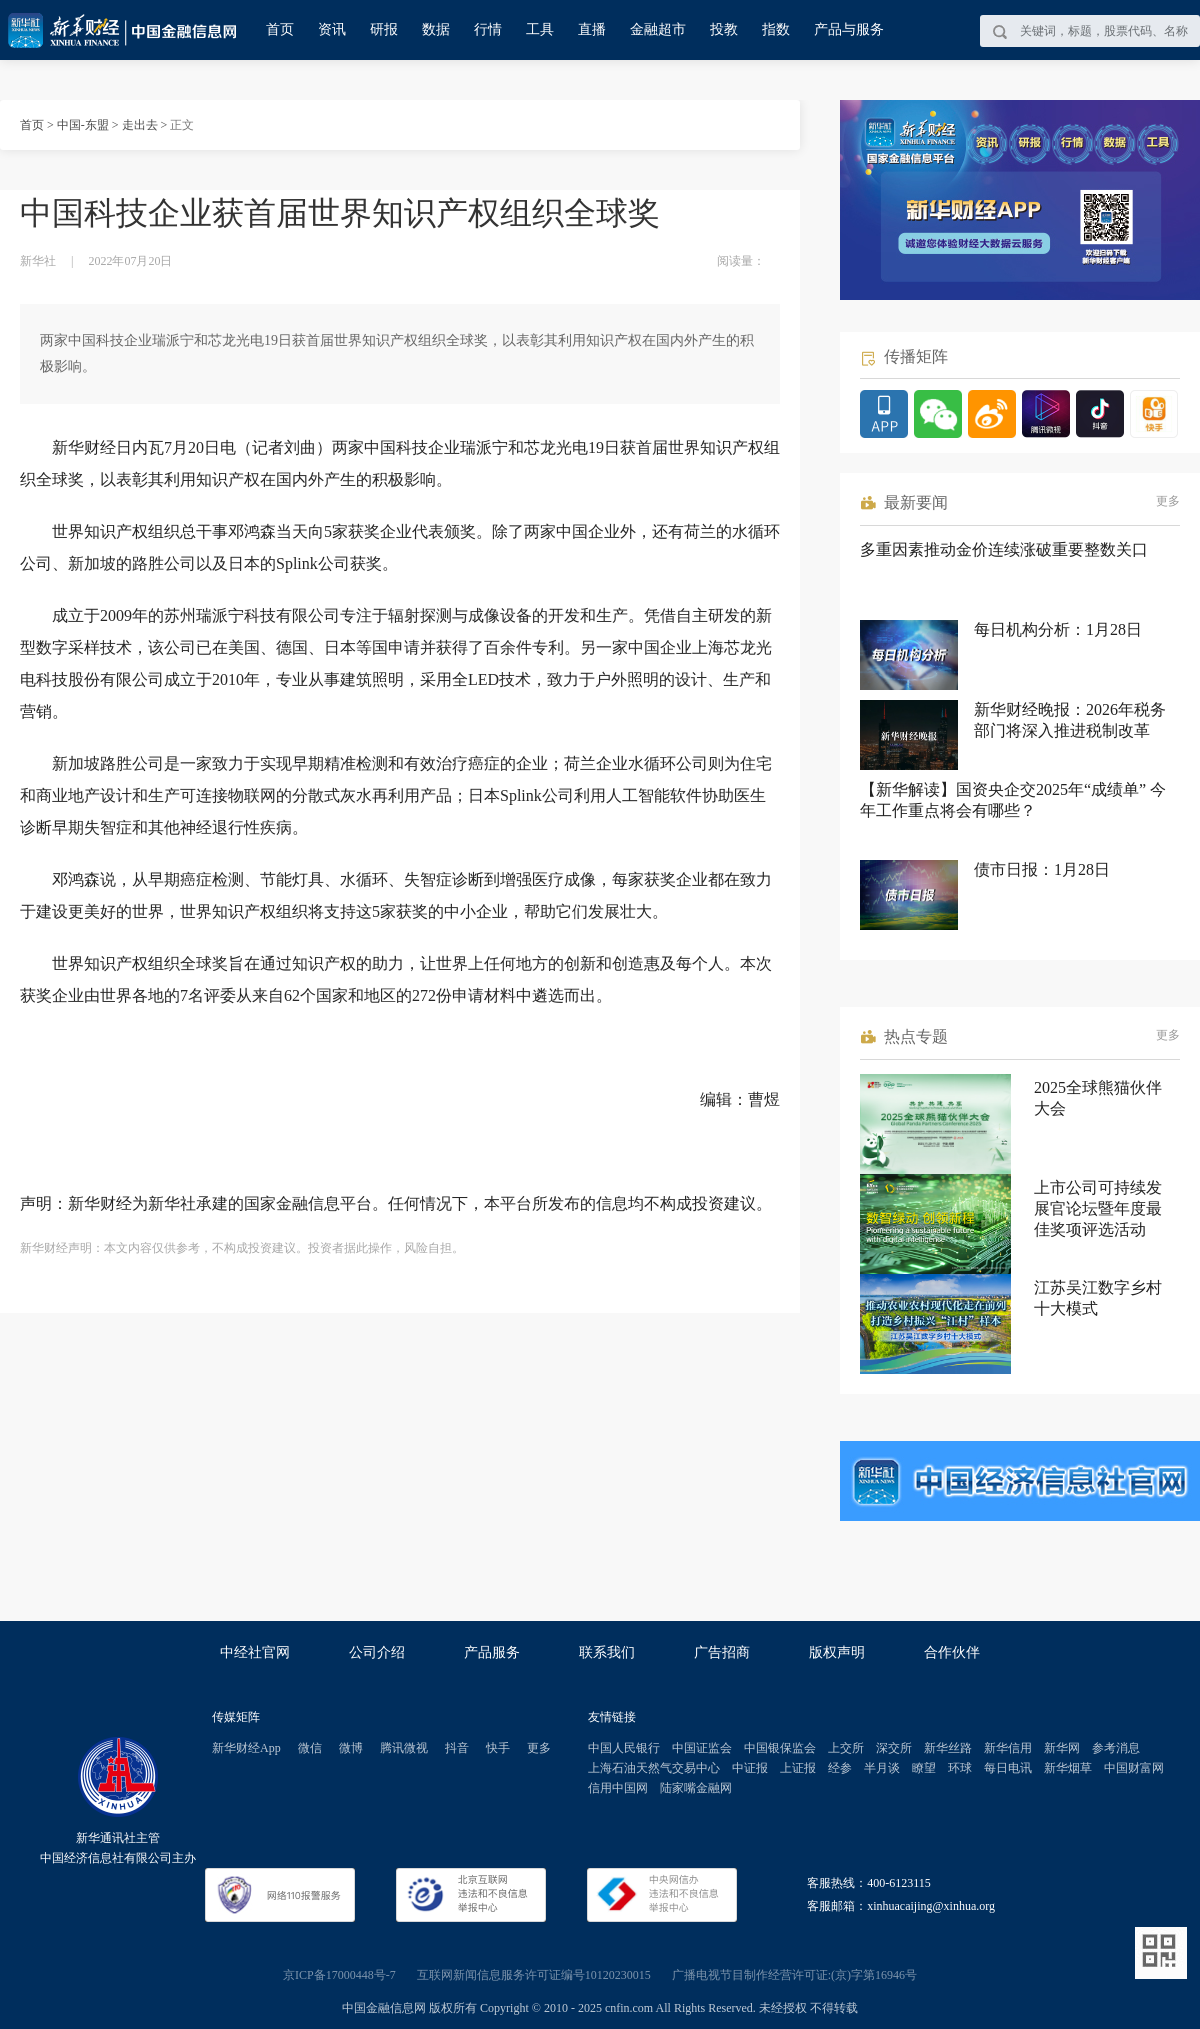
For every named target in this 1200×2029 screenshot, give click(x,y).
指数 (776, 29)
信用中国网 (618, 1788)
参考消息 (1116, 1748)
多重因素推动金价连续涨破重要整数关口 (1004, 549)
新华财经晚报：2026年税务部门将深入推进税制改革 (1070, 720)
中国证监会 (702, 1748)
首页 (280, 29)
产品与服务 (849, 29)
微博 (351, 1748)
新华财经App (246, 1748)
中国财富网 (1134, 1768)
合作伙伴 (952, 1652)
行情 (488, 29)
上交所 (846, 1748)
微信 (310, 1748)
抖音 (457, 1748)
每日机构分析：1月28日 (1058, 629)
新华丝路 (948, 1748)
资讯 (332, 29)
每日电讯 (1008, 1768)
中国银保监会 (780, 1748)
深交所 (894, 1748)
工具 (540, 29)
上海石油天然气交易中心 (654, 1768)
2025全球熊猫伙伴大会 (1098, 1098)
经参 (840, 1768)
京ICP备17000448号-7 (339, 1975)
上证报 (798, 1768)
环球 (960, 1768)
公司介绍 (377, 1652)
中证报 (750, 1768)
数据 (436, 29)
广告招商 (722, 1652)
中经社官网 (255, 1652)
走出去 (140, 125)
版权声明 (837, 1652)
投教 (724, 29)
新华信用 (1008, 1748)
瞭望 (924, 1768)
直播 (592, 29)
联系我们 (607, 1652)
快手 (498, 1748)
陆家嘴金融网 (696, 1788)
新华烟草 (1068, 1768)
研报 (384, 29)
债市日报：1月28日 (1042, 869)
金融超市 (658, 29)
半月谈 (882, 1768)
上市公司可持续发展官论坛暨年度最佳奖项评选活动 (1098, 1208)
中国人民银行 (624, 1748)
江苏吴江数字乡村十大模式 (1098, 1298)
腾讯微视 (404, 1748)
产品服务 (492, 1652)
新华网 (1062, 1748)
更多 (1168, 501)
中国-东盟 (83, 125)
